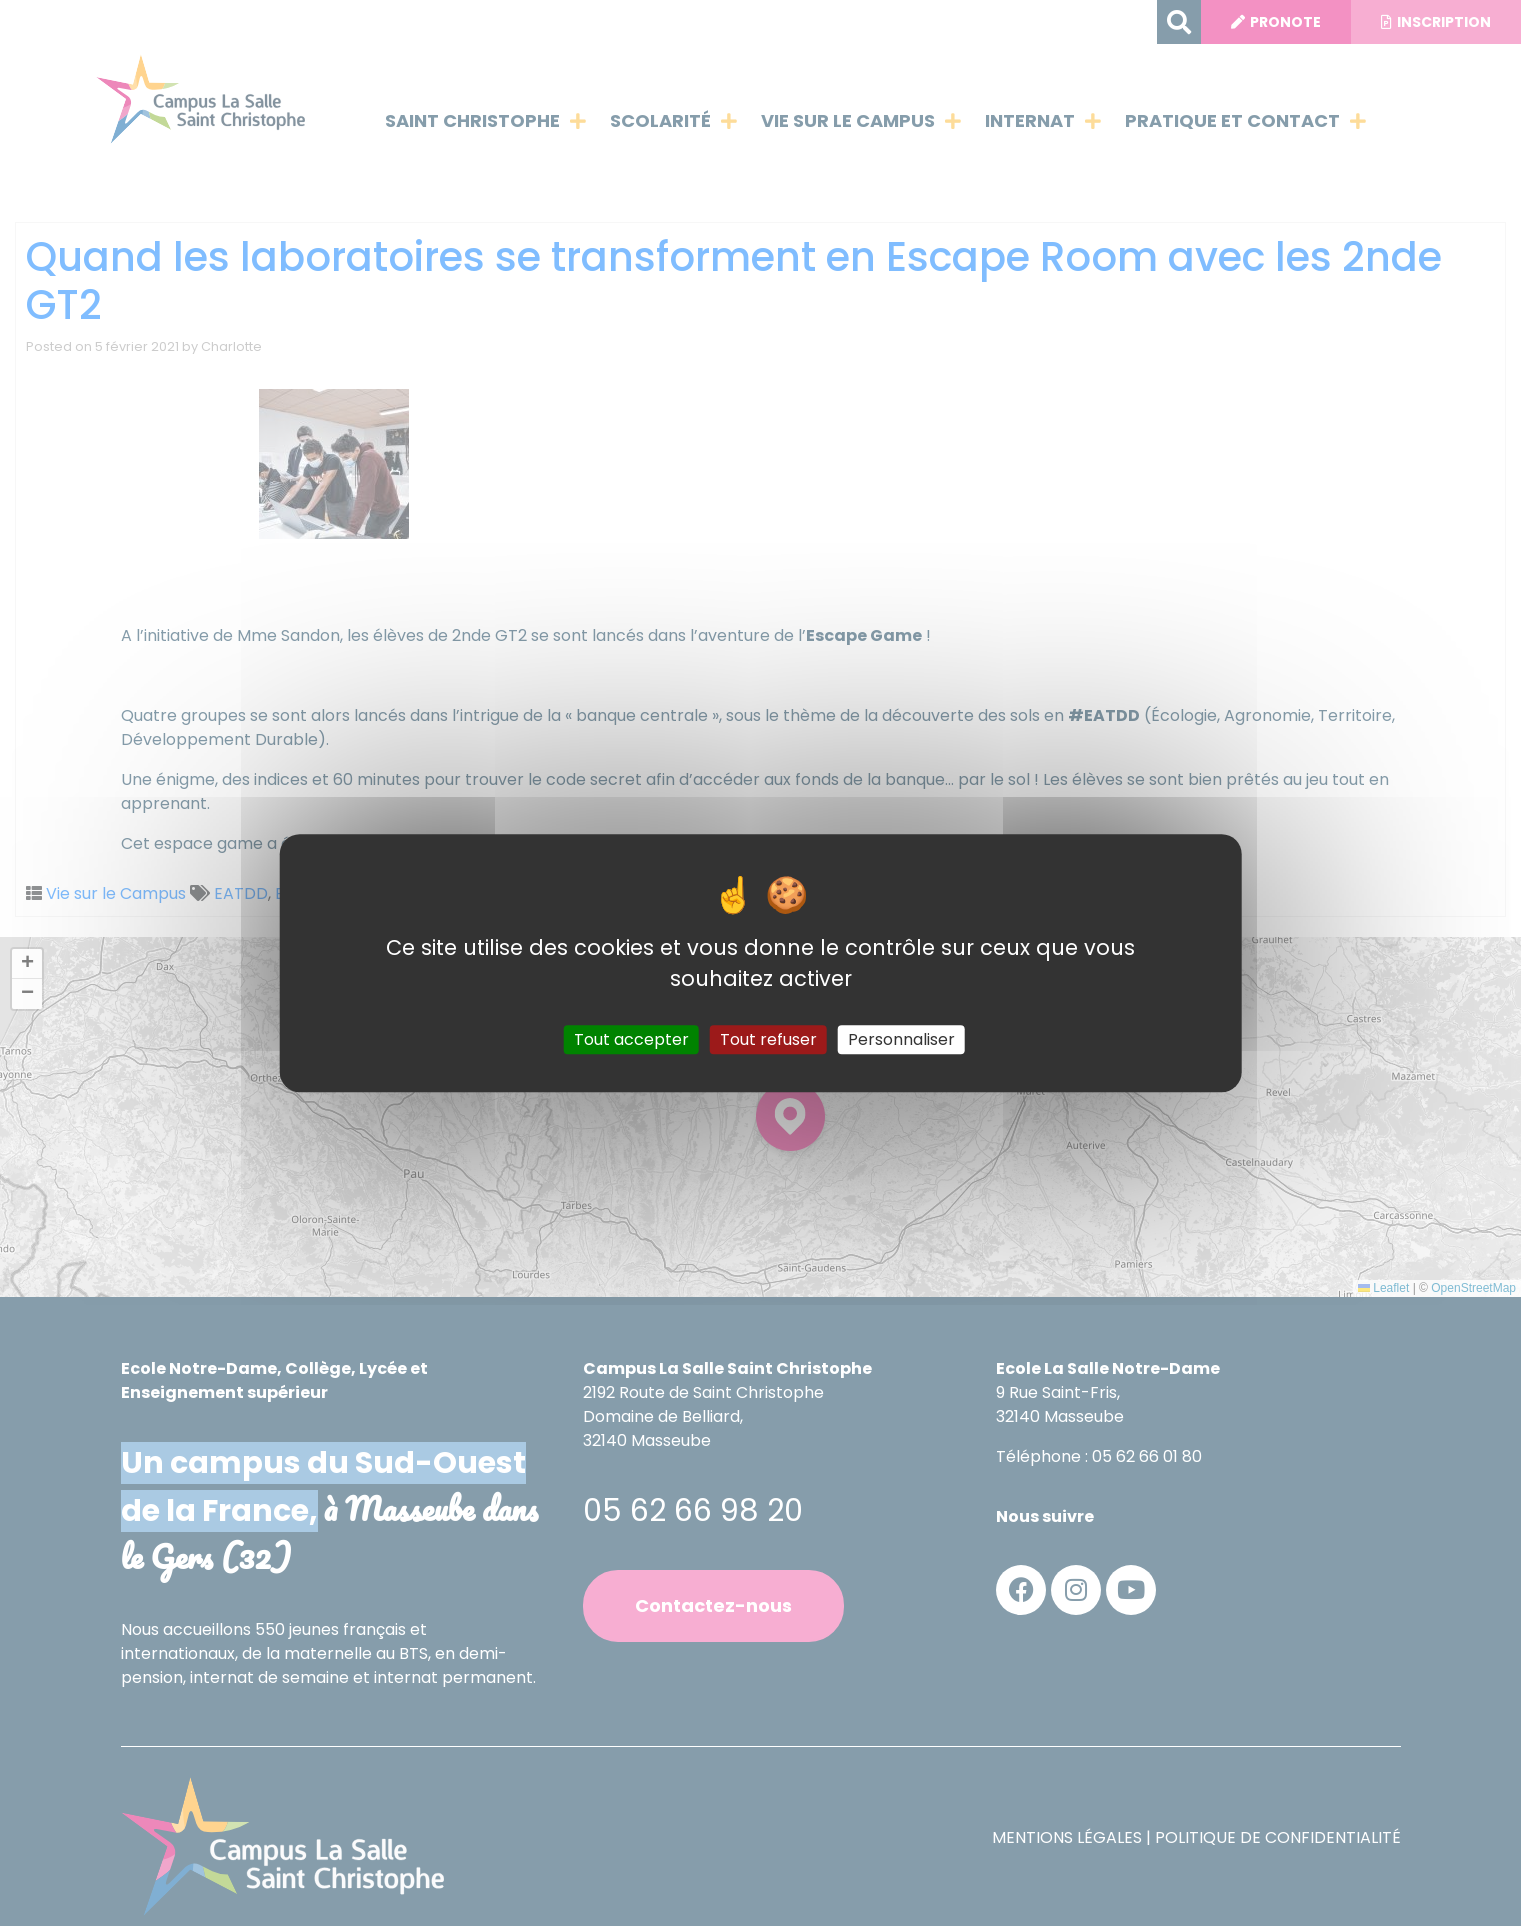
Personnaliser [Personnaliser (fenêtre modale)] (901, 1039)
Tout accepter (631, 1039)
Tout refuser (768, 1039)
